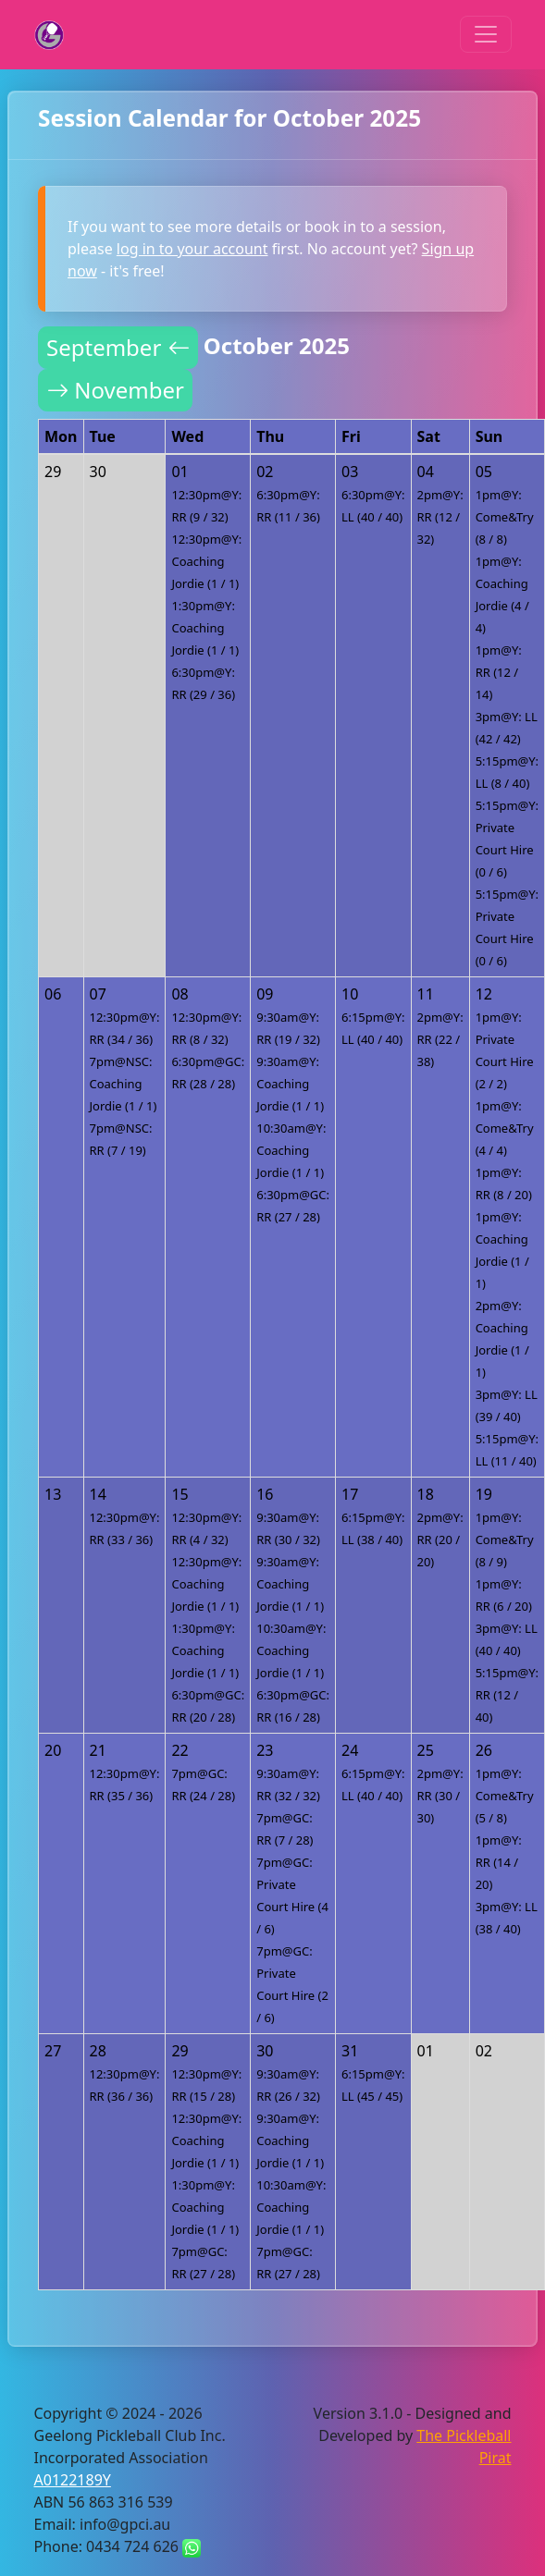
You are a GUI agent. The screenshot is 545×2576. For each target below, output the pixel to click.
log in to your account (192, 249)
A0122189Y (72, 2480)
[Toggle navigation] (486, 34)
